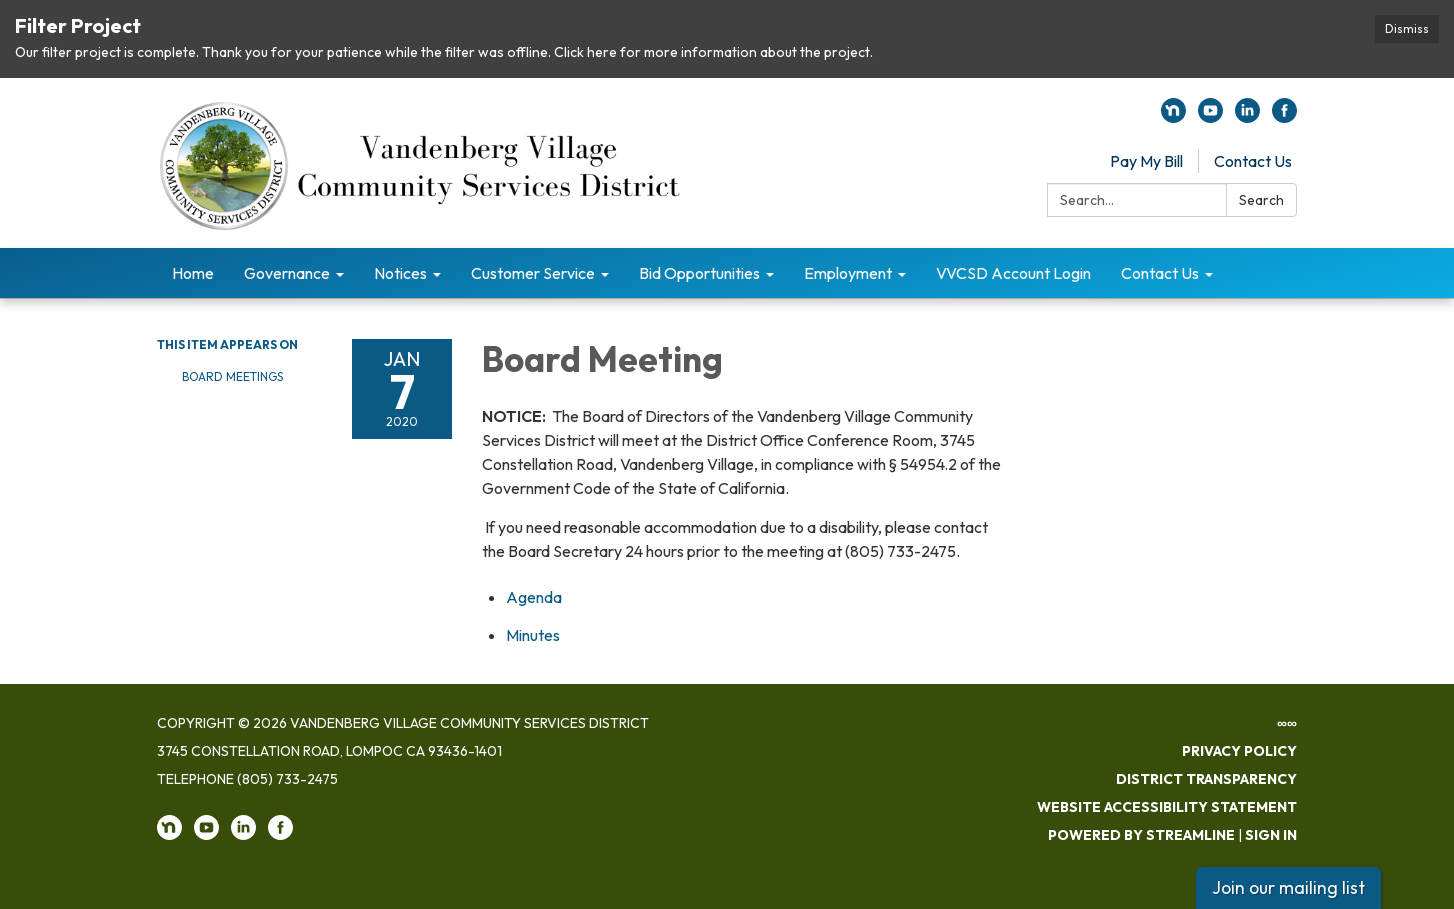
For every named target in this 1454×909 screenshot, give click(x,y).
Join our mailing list (1288, 887)
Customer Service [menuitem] (533, 273)
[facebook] (1284, 117)
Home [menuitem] (193, 273)
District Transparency (1206, 779)
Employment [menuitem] (848, 273)
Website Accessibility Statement (1167, 807)
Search (1261, 200)
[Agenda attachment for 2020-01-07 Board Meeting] (534, 597)
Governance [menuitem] (287, 273)
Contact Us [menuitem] (1160, 273)
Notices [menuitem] (400, 273)
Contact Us (1253, 161)
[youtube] (1210, 117)
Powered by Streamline (1141, 835)
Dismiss (1407, 28)
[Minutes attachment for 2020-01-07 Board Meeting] (533, 635)
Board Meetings (232, 376)
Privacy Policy (1239, 751)
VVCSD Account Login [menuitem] (1013, 273)
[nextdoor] (1173, 117)
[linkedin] (1247, 117)
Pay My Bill (1146, 161)
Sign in (1271, 835)
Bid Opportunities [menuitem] (699, 273)
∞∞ (1287, 723)
